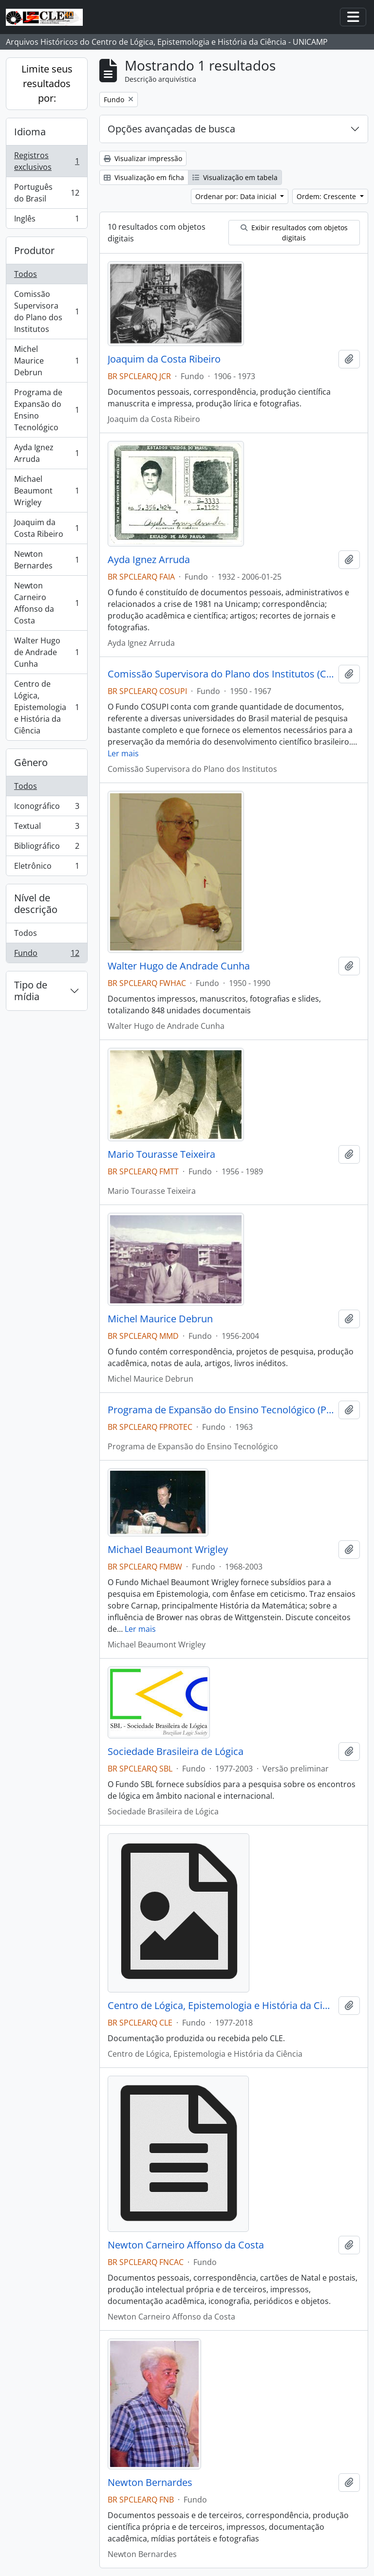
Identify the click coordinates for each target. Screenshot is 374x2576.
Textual (46, 828)
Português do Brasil (46, 193)
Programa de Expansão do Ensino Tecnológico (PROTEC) (221, 1410)
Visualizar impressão (143, 158)
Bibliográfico (46, 848)
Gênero (31, 762)
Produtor (34, 250)
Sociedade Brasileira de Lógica (175, 1751)
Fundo (46, 955)
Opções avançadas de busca (171, 128)
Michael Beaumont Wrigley (46, 491)
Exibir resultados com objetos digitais (294, 232)
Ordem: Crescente (327, 196)
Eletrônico (46, 868)
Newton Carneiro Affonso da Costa (46, 603)
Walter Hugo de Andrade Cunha (46, 652)
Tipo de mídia (30, 990)
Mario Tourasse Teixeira (161, 1154)
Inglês (46, 220)
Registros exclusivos (46, 161)
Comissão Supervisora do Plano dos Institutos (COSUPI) (221, 674)
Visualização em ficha (144, 177)
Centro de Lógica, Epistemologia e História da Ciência (46, 707)
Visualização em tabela (235, 177)
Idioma (30, 131)
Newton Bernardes (46, 559)
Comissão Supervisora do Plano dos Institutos (46, 311)
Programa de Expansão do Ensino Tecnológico (46, 410)
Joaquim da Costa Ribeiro (46, 528)
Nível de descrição (35, 903)
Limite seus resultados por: (47, 83)
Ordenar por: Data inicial (237, 196)
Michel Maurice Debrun (46, 361)
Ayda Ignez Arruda (46, 453)
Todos (25, 274)
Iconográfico (46, 808)
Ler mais (123, 753)
